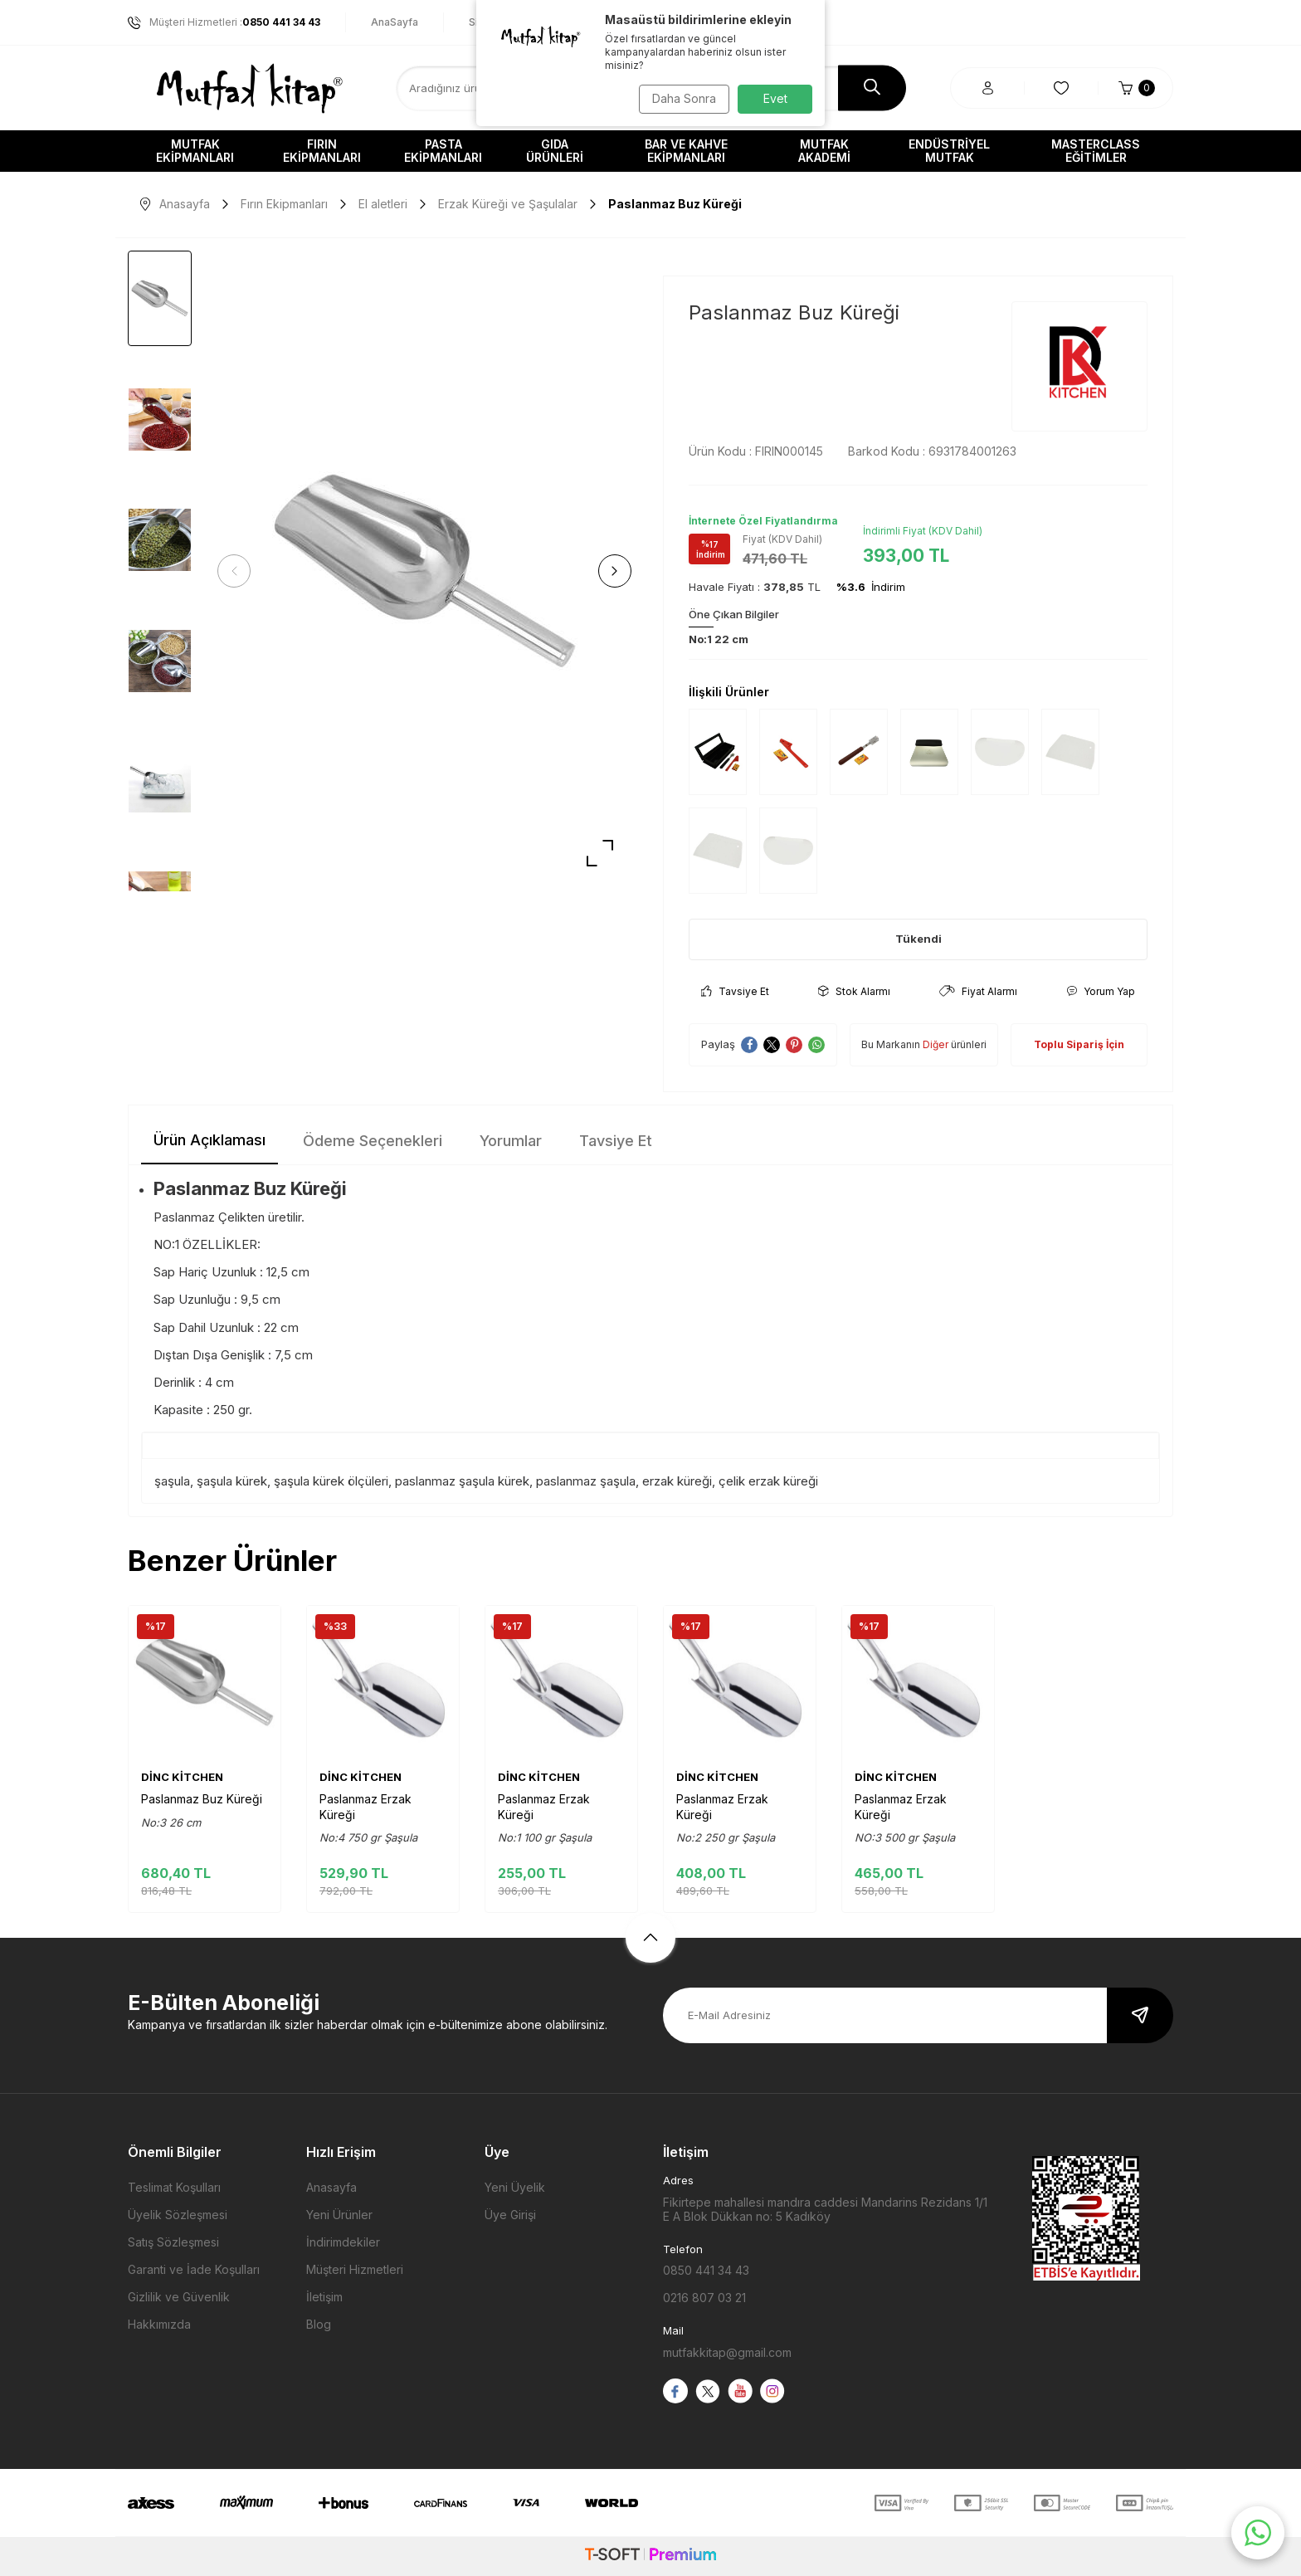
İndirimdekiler (343, 2242)
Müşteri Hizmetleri (354, 2269)
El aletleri (382, 204)
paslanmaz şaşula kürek (462, 1481)
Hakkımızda (159, 2324)
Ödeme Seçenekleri (372, 1140)
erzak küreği (677, 1481)
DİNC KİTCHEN (182, 1776)
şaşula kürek (232, 1481)
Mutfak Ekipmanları (195, 150)
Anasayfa (175, 204)
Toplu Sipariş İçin (1079, 1044)
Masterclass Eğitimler (1095, 150)
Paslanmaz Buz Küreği (201, 1799)
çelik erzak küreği (768, 1481)
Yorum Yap (1100, 991)
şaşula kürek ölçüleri (331, 1481)
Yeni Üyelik (515, 2187)
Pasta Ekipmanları (443, 150)
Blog (318, 2324)
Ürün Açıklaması (209, 1140)
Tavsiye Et (735, 991)
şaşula (172, 1481)
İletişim (324, 2297)
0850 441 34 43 (706, 2270)
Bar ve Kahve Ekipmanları (686, 150)
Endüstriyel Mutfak (949, 150)
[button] (239, 571)
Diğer (935, 1044)
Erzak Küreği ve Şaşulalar (507, 204)
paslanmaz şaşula (586, 1481)
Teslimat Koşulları (174, 2187)
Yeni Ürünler (339, 2215)
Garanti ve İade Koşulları (194, 2269)
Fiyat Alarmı (978, 991)
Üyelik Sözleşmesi (177, 2215)
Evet (775, 98)
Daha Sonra (680, 98)
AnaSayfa (394, 22)
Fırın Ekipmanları (322, 150)
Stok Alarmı (854, 991)
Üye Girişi (510, 2215)
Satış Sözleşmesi (173, 2242)
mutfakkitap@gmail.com (727, 2352)
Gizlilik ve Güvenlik (179, 2297)
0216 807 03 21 (704, 2298)
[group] (424, 571)
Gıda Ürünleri (554, 150)
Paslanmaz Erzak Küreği (365, 1806)
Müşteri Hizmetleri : (224, 22)
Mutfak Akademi (824, 150)
